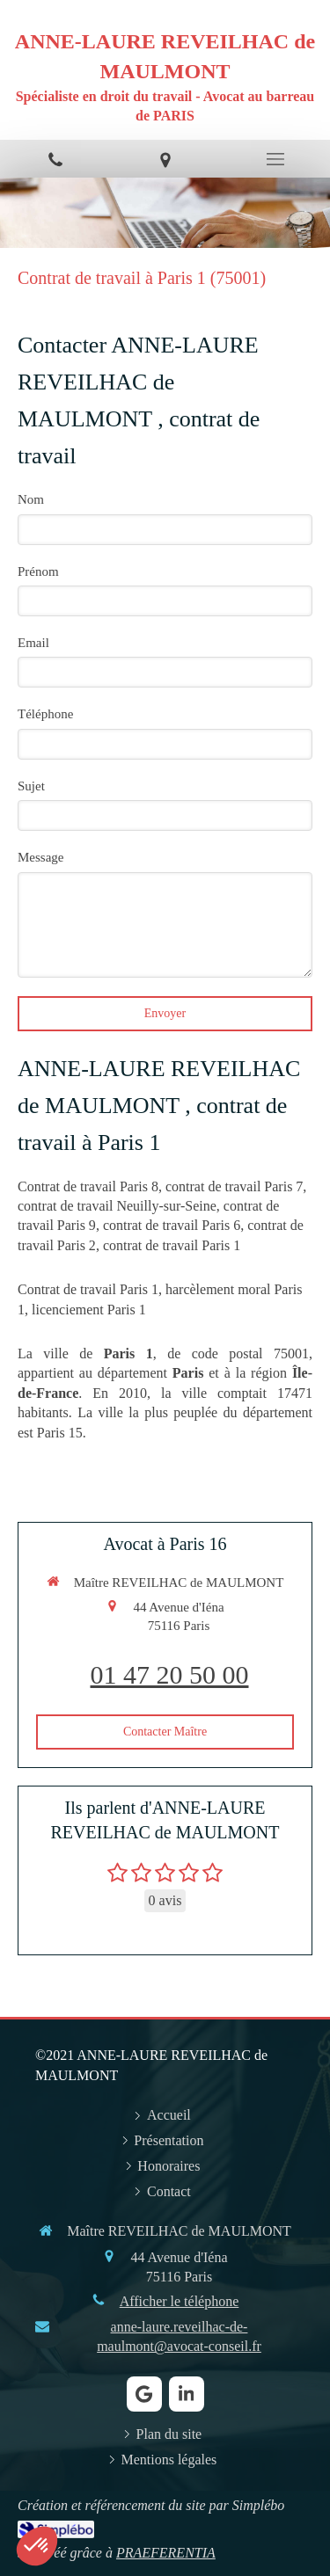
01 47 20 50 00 (170, 1674)
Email (33, 643)
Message (41, 857)
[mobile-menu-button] (275, 159)
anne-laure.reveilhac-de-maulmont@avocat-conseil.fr (179, 2336)
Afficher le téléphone (179, 2301)
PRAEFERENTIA (166, 2552)
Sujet (31, 786)
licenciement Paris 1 (89, 1309)
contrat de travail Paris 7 (234, 1186)
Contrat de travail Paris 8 (88, 1186)
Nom (31, 499)
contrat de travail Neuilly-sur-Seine (117, 1205)
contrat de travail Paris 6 (171, 1225)
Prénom (38, 571)
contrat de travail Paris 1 (171, 1245)
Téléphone (45, 714)
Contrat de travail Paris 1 (88, 1289)
